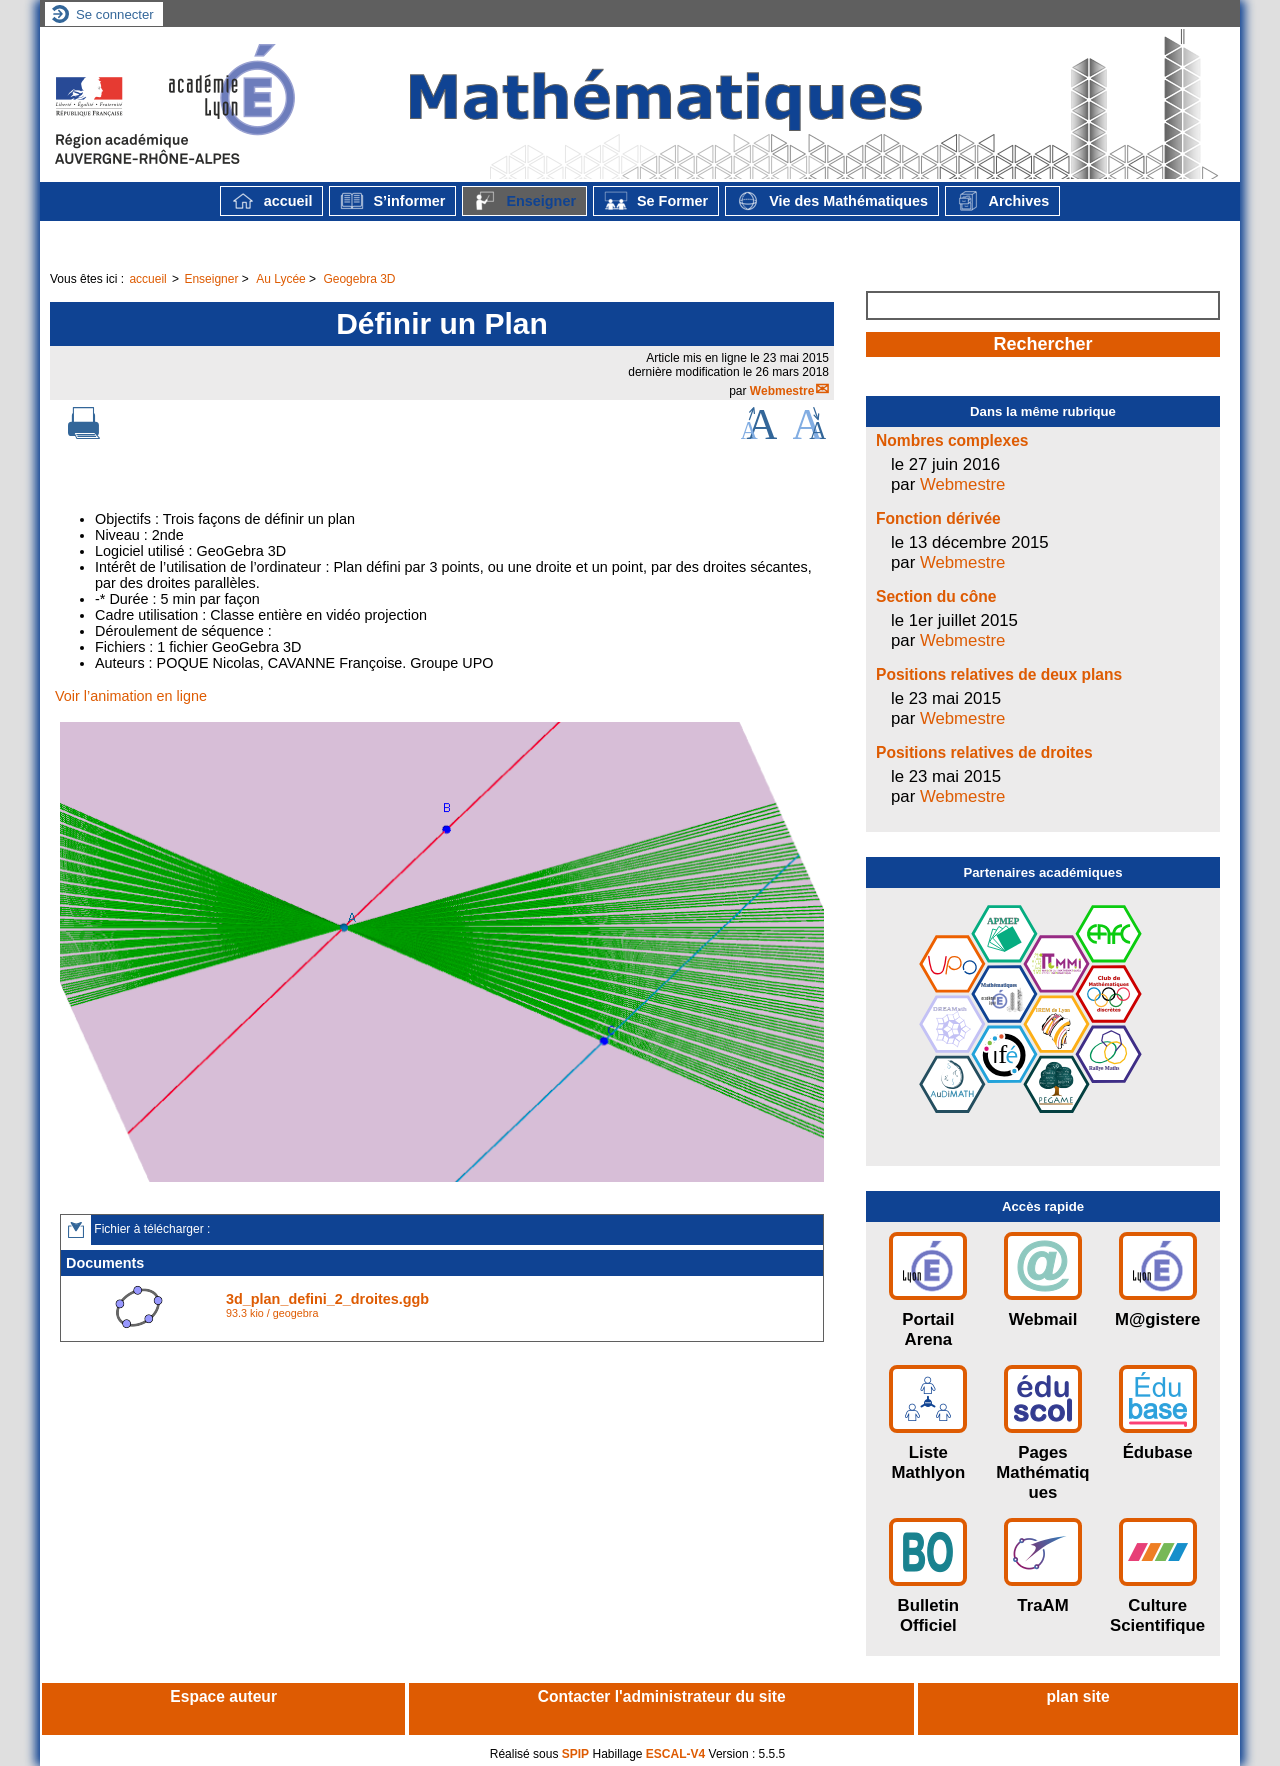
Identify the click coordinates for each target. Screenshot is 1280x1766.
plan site (1077, 1696)
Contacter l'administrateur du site (662, 1696)
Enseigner (524, 201)
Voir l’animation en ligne (131, 696)
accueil (272, 201)
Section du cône (936, 596)
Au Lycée (281, 279)
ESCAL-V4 (675, 1754)
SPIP (575, 1754)
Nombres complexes (952, 440)
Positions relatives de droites (984, 752)
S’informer (392, 201)
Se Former (656, 201)
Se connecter (115, 14)
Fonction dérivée (938, 518)
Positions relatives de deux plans (999, 674)
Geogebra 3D (359, 279)
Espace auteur (223, 1696)
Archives (1002, 201)
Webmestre (782, 391)
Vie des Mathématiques (832, 201)
